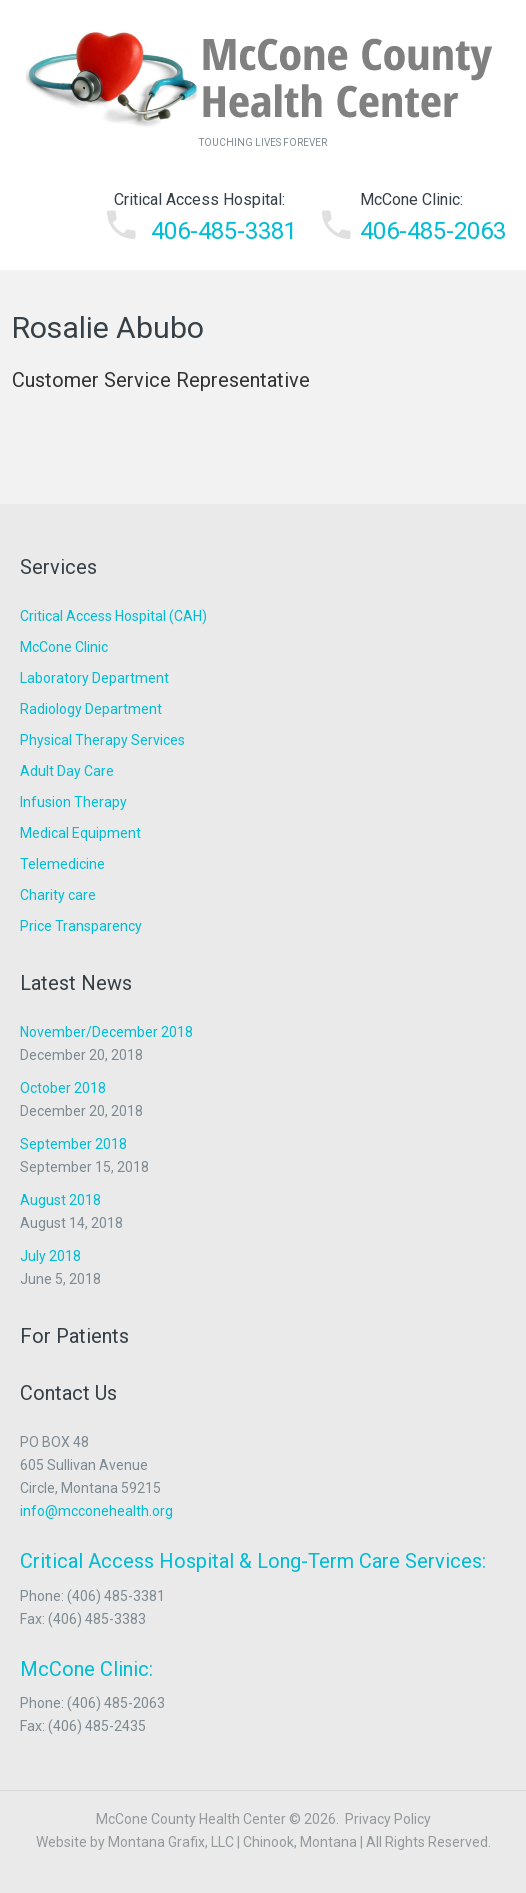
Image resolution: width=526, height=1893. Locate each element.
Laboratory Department (94, 678)
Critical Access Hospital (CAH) (113, 616)
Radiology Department (91, 709)
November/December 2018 (106, 1032)
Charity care (58, 895)
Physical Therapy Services (102, 740)
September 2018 (73, 1144)
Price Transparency (81, 926)
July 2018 (50, 1256)
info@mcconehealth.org (96, 1511)
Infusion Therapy (73, 802)
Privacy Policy (388, 1819)
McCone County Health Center (191, 1819)
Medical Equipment (80, 833)
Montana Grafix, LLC (171, 1842)
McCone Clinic (64, 647)
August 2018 (60, 1200)
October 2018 (63, 1088)
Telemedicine (62, 864)
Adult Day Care (67, 771)
